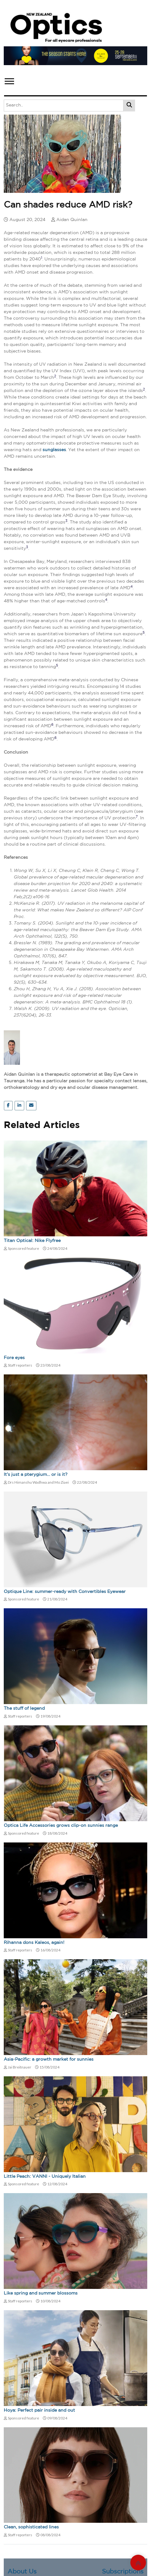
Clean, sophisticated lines (31, 2527)
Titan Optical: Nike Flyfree (32, 1241)
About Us (22, 2571)
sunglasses (53, 450)
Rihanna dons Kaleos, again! (34, 1943)
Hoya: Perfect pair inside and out (39, 2410)
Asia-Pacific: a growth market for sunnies (48, 2059)
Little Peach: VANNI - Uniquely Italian (45, 2176)
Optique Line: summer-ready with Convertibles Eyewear (65, 1592)
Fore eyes (14, 1358)
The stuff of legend (24, 1708)
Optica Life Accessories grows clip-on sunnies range (61, 1825)
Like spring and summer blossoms (41, 2293)
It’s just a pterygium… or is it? (36, 1474)
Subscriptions (122, 2571)
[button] (9, 80)
